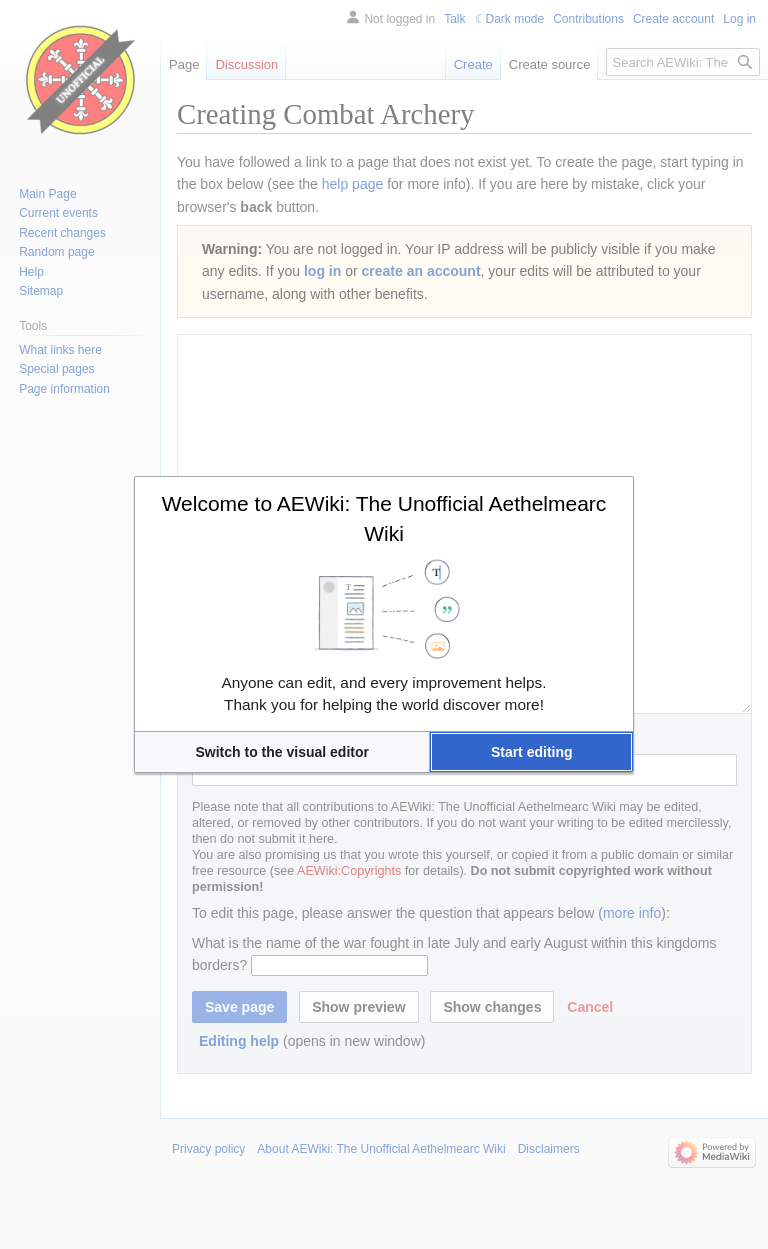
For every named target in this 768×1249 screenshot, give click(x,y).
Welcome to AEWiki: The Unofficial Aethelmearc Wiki (384, 518)
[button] (282, 752)
